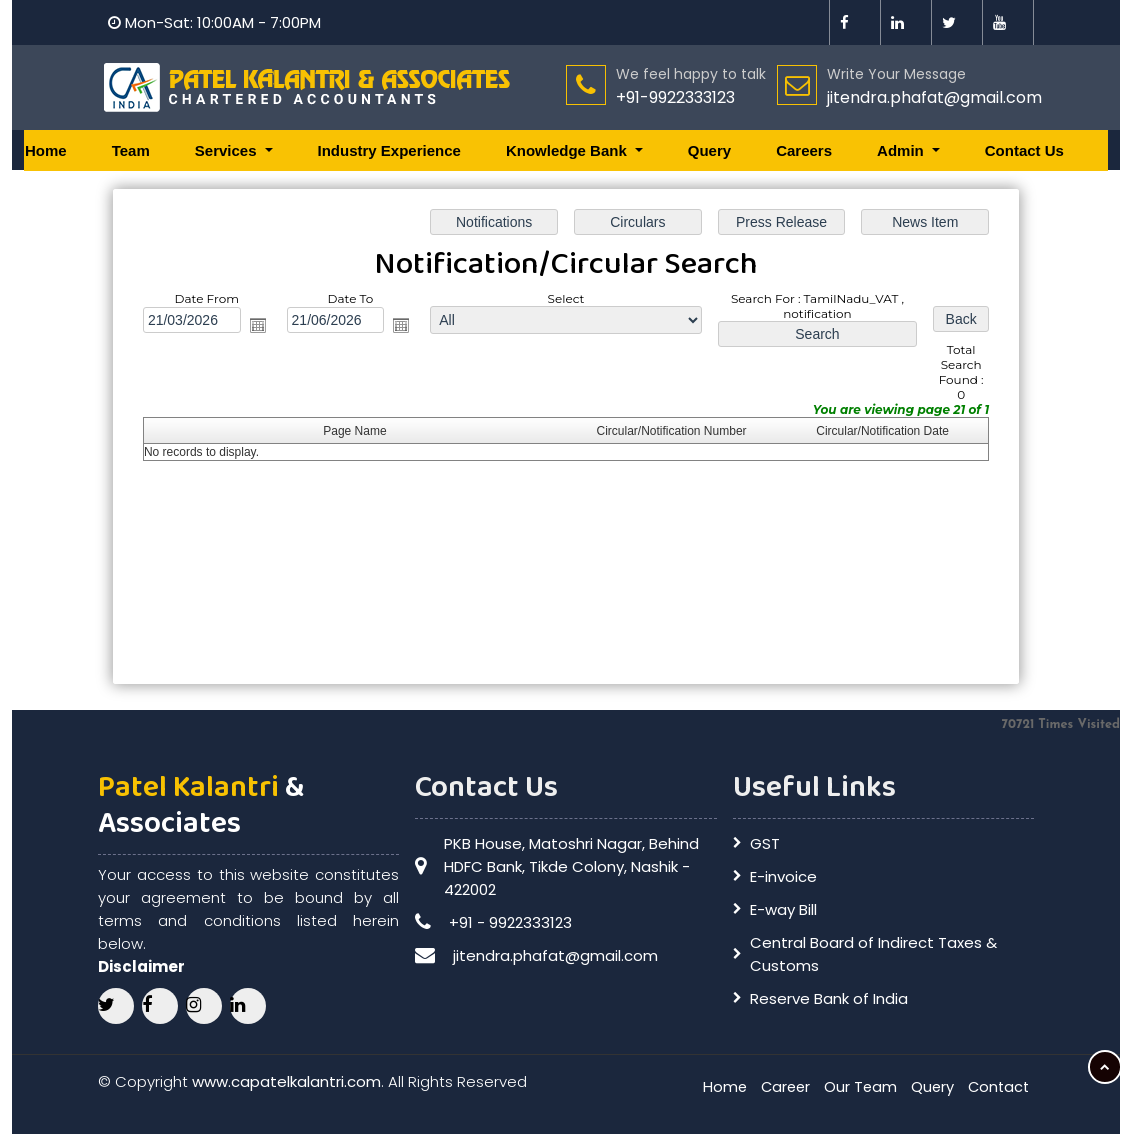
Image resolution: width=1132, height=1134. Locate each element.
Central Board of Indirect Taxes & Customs (873, 954)
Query (709, 150)
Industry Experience (389, 150)
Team (131, 150)
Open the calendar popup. (260, 326)
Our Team (856, 1086)
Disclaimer (141, 966)
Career (779, 1086)
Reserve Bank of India (829, 998)
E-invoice (783, 876)
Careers (804, 150)
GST (765, 843)
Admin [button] (902, 150)
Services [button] (228, 150)
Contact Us (1024, 150)
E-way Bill (783, 909)
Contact (997, 1086)
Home (46, 150)
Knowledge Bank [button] (568, 150)
